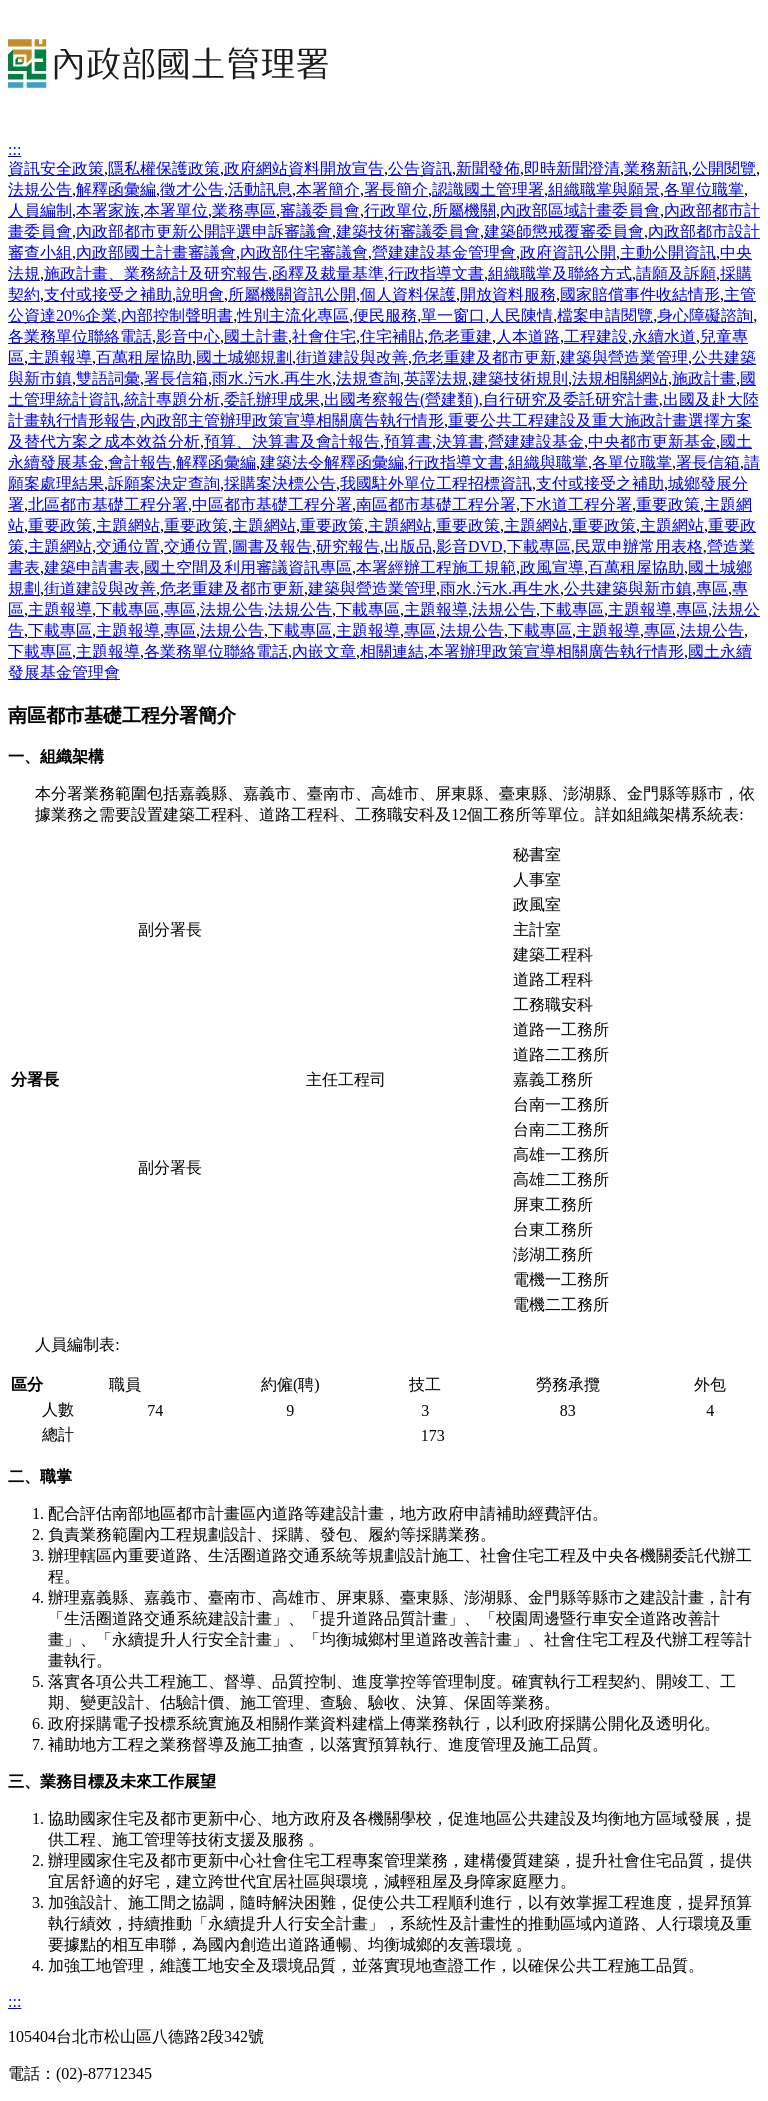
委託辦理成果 (272, 399)
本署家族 (108, 210)
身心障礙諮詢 (705, 315)
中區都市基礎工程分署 (272, 504)
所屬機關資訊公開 (292, 294)
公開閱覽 (724, 168)
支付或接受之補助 (108, 294)
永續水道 (664, 336)
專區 (712, 588)
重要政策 (668, 504)
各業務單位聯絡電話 (80, 336)
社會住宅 (324, 336)
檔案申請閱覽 (605, 315)
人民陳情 (521, 315)
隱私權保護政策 (164, 168)
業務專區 (244, 210)
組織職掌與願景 (604, 189)
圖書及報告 (272, 546)
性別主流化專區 (293, 315)
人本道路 (528, 336)
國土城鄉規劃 (244, 357)
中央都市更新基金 (652, 441)
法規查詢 (368, 378)
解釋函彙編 (116, 189)
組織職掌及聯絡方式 (560, 273)
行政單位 (396, 210)
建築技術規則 (520, 378)
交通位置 (128, 546)
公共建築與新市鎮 (628, 588)
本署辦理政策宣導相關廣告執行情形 (556, 651)
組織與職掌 (548, 462)
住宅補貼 (392, 336)
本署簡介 (328, 189)
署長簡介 (396, 189)
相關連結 (392, 651)
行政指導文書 (436, 273)
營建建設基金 (536, 441)
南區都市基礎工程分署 (436, 504)
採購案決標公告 (280, 483)
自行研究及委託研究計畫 (571, 399)
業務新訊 (656, 168)
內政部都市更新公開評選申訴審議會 (204, 231)
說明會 (200, 294)
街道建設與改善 (352, 357)
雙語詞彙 (108, 378)
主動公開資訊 (668, 252)
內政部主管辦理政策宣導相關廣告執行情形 (292, 420)
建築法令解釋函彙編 (332, 462)
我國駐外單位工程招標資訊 (436, 483)
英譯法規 (436, 378)
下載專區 (539, 546)
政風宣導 (552, 567)
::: (14, 149)
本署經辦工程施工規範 (436, 567)
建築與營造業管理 (624, 357)
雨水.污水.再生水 (272, 378)
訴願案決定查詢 (164, 483)
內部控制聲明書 (177, 315)
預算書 (408, 441)
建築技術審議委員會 (408, 231)
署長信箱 (176, 378)
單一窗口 (453, 315)
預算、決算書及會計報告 (292, 441)
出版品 (408, 546)
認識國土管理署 (488, 189)
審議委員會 (320, 210)
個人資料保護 (408, 294)
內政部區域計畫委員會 (580, 210)
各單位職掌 (704, 189)
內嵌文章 (324, 651)
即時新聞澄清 (572, 168)
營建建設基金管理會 (444, 252)
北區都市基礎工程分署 (108, 504)
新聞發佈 (488, 168)
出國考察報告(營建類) (401, 399)
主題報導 (60, 357)
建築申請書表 (92, 567)
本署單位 (176, 210)
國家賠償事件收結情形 (640, 294)
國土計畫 (256, 336)
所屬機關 (464, 210)
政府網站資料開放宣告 (304, 168)
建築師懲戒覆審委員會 (564, 231)
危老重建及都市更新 (484, 357)
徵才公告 (192, 189)
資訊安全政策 (56, 168)
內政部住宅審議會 (304, 252)
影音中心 (188, 336)
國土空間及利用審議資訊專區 (248, 567)
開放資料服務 (508, 294)
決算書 (460, 441)
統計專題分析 (172, 399)
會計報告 (140, 462)
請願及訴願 (676, 273)
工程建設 (596, 336)
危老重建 (460, 336)
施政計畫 (704, 378)
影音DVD (469, 546)
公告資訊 (420, 168)
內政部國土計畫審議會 (156, 252)
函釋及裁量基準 (328, 273)
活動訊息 (260, 189)
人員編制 (40, 210)
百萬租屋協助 (144, 357)
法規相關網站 (620, 378)
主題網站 (128, 525)
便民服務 (385, 315)
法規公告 (40, 189)
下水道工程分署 (576, 504)
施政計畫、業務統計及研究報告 (156, 273)
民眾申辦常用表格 (639, 546)
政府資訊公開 (568, 252)
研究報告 (348, 546)
